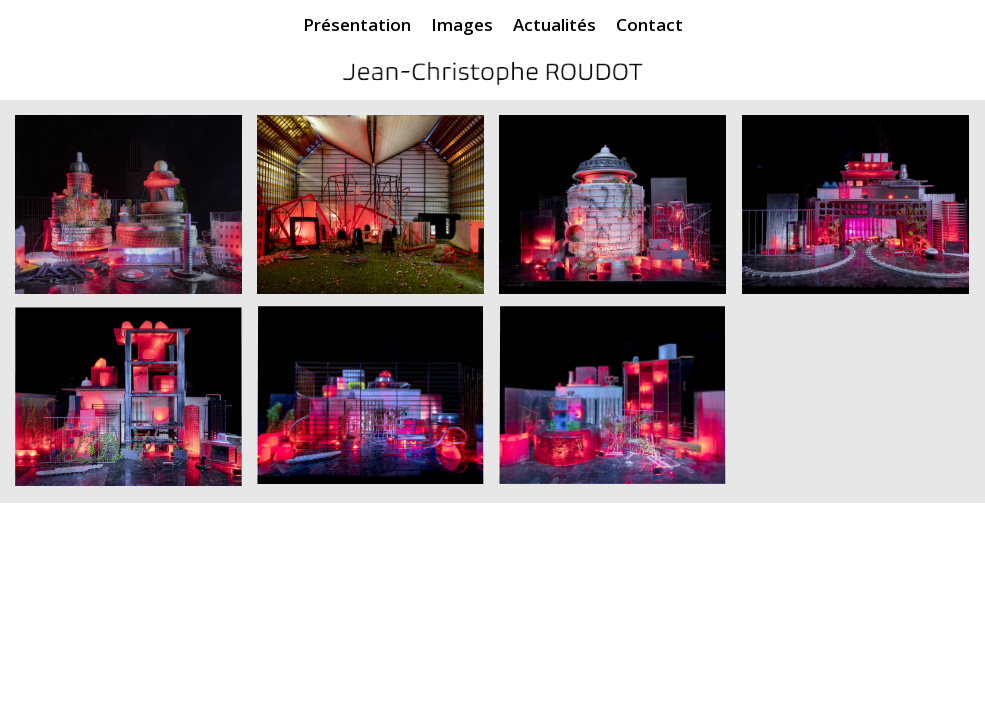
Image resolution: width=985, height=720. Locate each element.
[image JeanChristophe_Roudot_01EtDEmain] (136, 212)
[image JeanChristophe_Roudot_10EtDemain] (620, 212)
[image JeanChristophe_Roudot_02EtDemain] (378, 212)
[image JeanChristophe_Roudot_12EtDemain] (863, 212)
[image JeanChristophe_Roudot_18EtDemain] (620, 405)
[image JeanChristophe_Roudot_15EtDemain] (136, 405)
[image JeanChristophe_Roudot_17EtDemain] (378, 405)
